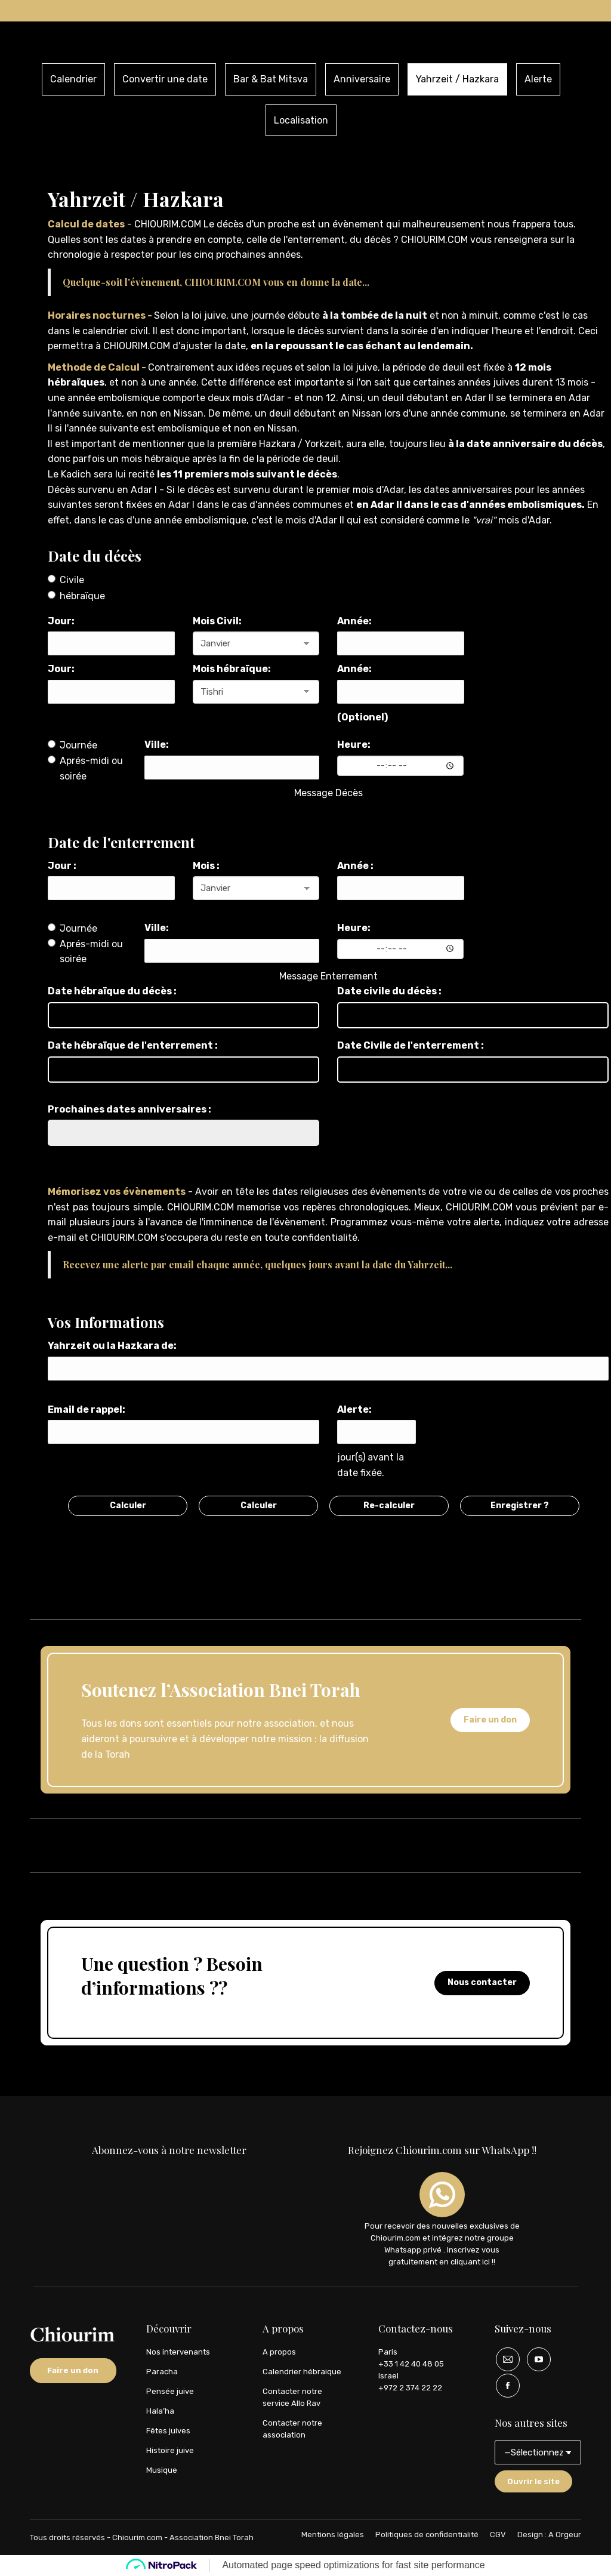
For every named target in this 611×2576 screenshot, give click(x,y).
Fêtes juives (168, 2430)
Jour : (62, 865)
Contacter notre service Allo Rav (292, 2397)
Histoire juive (170, 2450)
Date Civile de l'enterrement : (410, 1045)
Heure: (354, 744)
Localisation (301, 120)
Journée (72, 745)
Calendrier (73, 79)
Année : (355, 865)
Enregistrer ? (519, 1505)
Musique (161, 2470)
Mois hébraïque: (232, 668)
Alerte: (354, 1409)
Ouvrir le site (533, 2481)
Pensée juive (170, 2391)
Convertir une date (165, 79)
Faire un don (490, 1720)
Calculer (128, 1505)
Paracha (162, 2371)
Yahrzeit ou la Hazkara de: (112, 1345)
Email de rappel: (86, 1409)
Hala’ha (160, 2410)
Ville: (156, 744)
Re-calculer (389, 1505)
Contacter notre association (292, 2428)
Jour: (61, 621)
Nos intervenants (178, 2351)
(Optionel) (362, 717)
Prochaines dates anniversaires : (129, 1109)
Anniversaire (362, 79)
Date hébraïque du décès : (112, 991)
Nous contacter (482, 1982)
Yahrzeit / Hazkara (457, 79)
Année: (354, 621)
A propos (279, 2351)
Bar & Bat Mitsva (270, 79)
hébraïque (76, 596)
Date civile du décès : (389, 991)
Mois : (206, 865)
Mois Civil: (217, 621)
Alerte (538, 79)
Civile (66, 580)
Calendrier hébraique (302, 2371)
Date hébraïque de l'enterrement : (133, 1045)
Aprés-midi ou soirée (85, 768)
